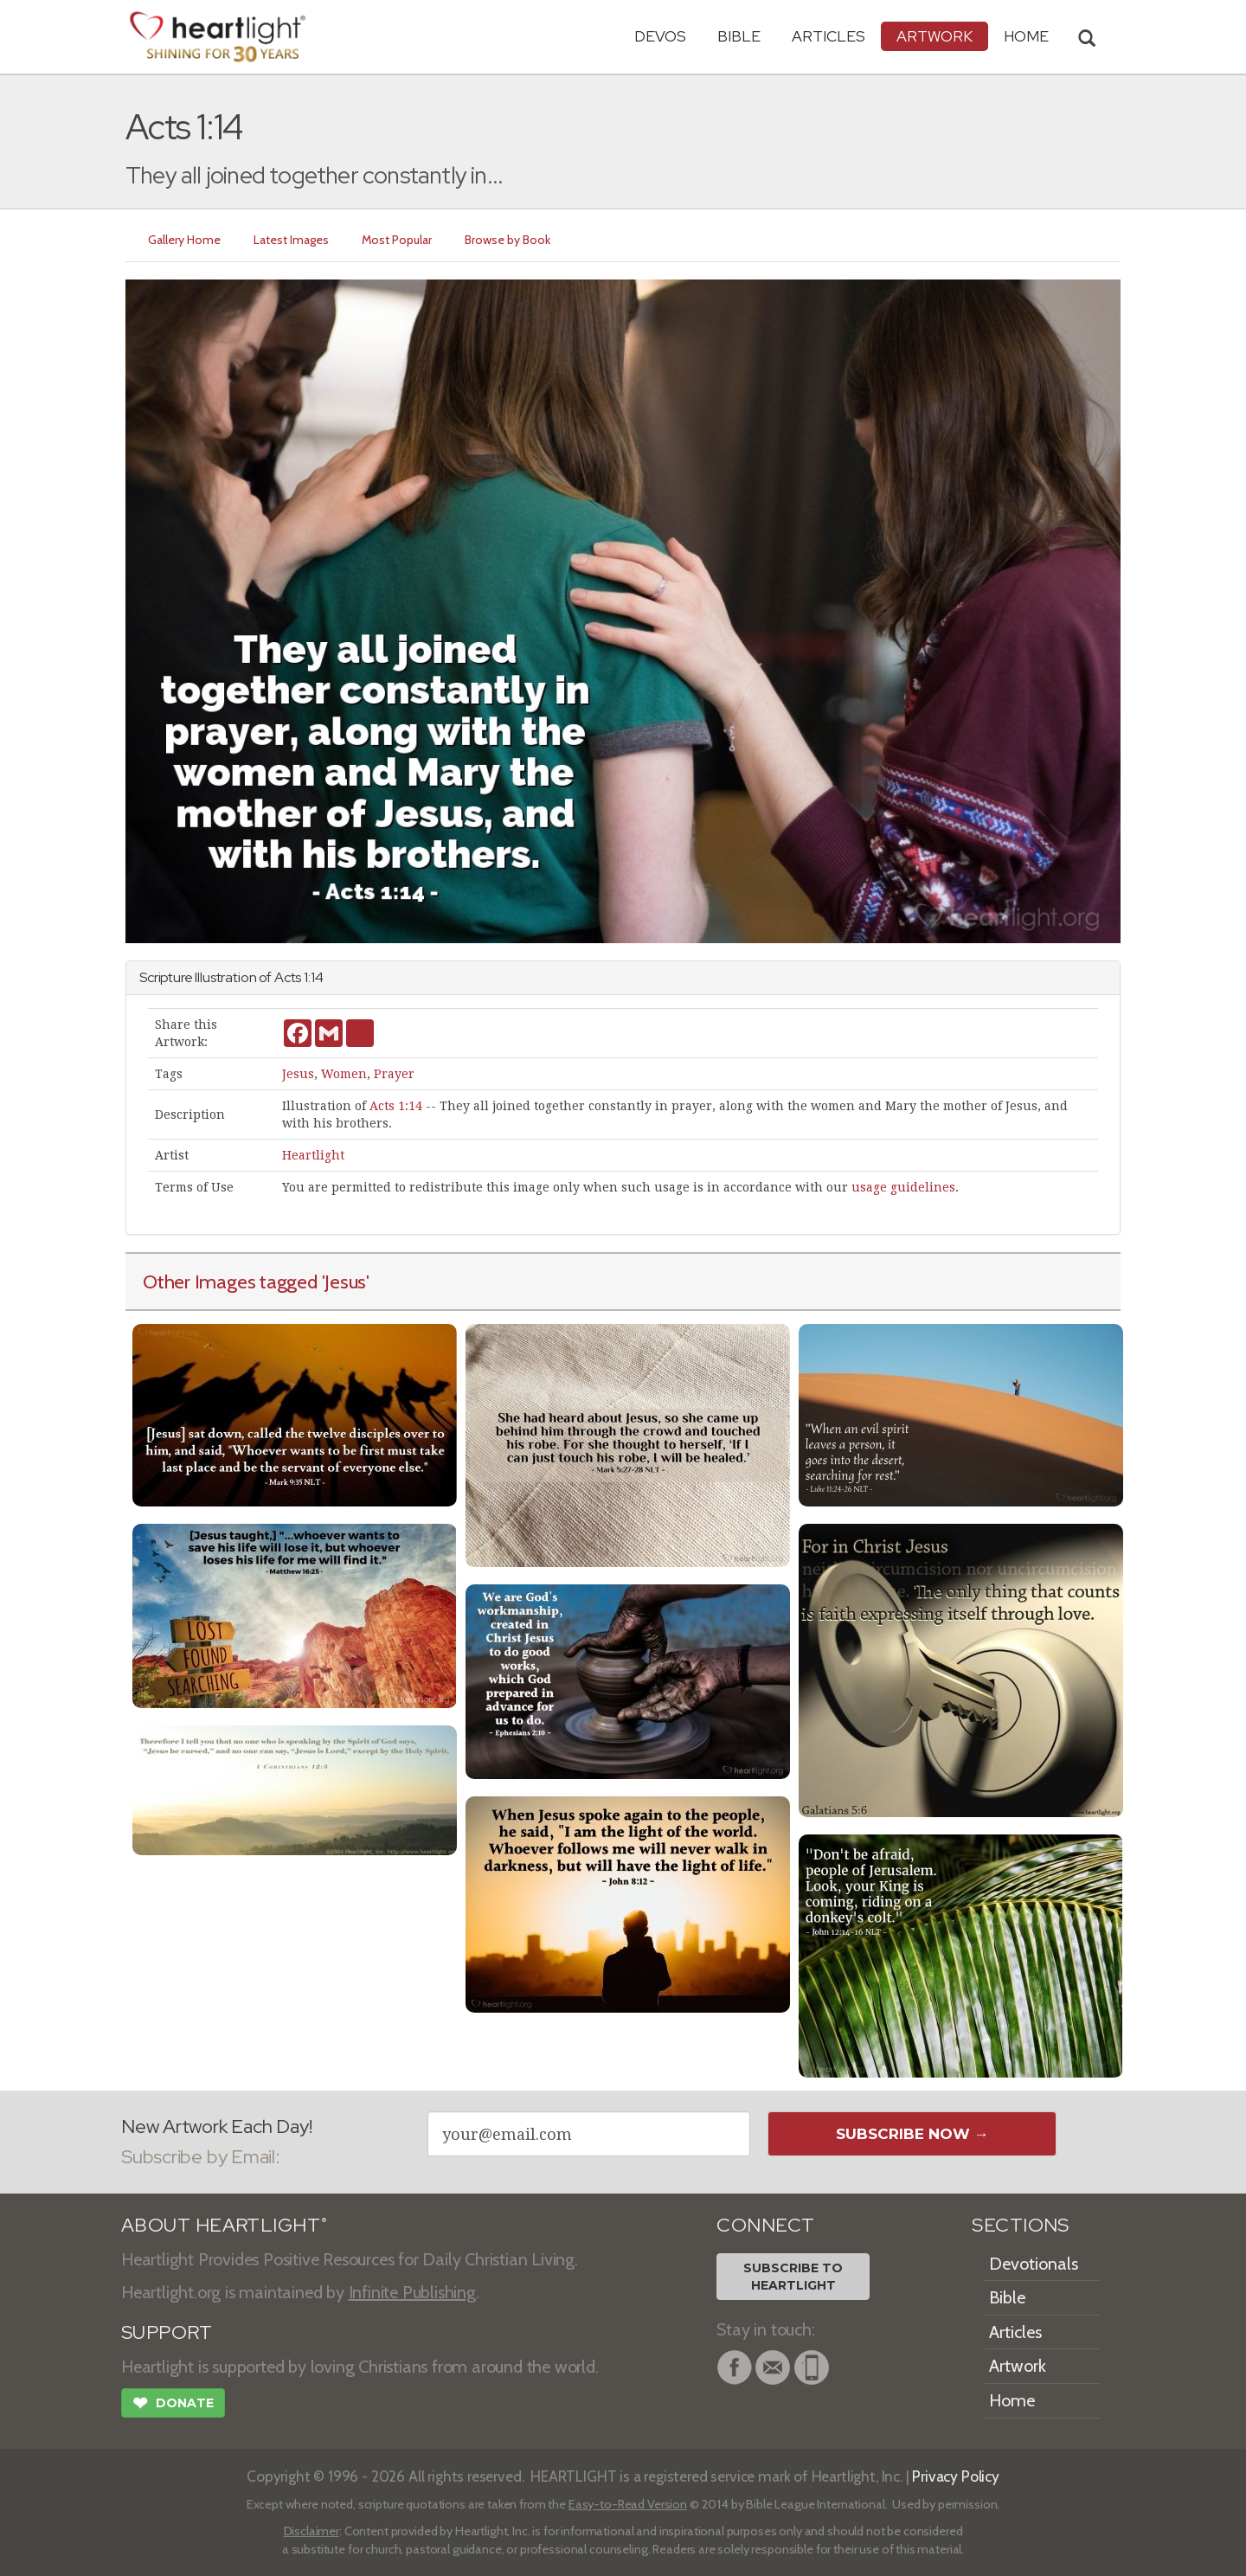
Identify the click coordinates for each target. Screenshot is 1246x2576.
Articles (828, 36)
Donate (173, 2405)
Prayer (394, 1074)
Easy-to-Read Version (627, 2504)
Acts (287, 977)
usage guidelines (903, 1187)
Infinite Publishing (412, 2292)
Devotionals (1033, 2263)
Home (1012, 2400)
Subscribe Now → (912, 2133)
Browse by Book (507, 239)
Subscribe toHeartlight (793, 2276)
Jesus (298, 1074)
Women (344, 1074)
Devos (660, 36)
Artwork (934, 36)
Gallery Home (184, 239)
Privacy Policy (955, 2476)
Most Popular (397, 239)
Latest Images (291, 239)
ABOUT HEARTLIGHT (224, 2225)
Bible (739, 36)
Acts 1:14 (395, 1106)
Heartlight (313, 1155)
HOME (1026, 36)
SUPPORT (166, 2332)
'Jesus (344, 1281)
